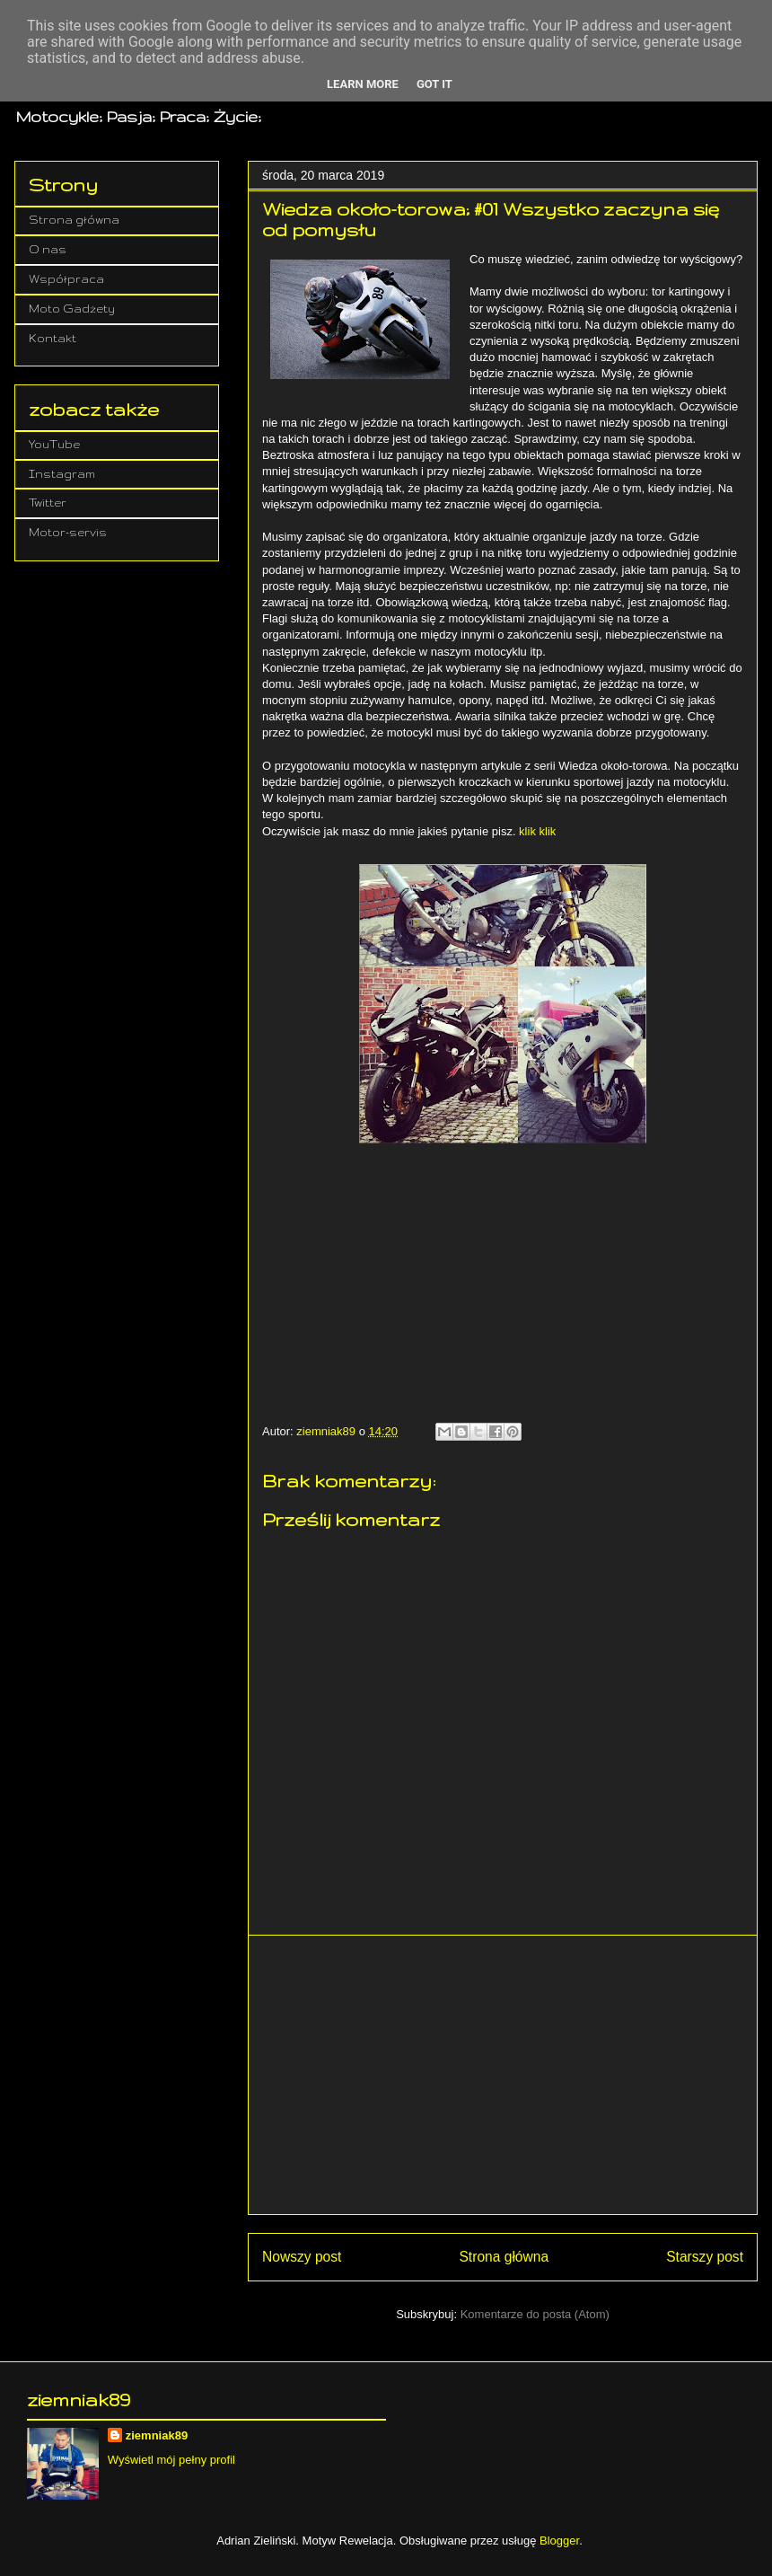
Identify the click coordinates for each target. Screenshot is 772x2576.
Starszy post (704, 2256)
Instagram (62, 474)
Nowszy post (301, 2256)
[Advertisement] (502, 2075)
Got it (434, 84)
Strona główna (503, 2256)
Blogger (559, 2540)
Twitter (47, 502)
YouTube (54, 444)
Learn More (363, 84)
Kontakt (52, 338)
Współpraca (66, 279)
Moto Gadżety (72, 308)
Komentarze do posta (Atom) (535, 2314)
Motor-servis (68, 532)
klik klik (537, 831)
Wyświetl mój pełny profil (171, 2459)
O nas (47, 249)
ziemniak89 (157, 2435)
